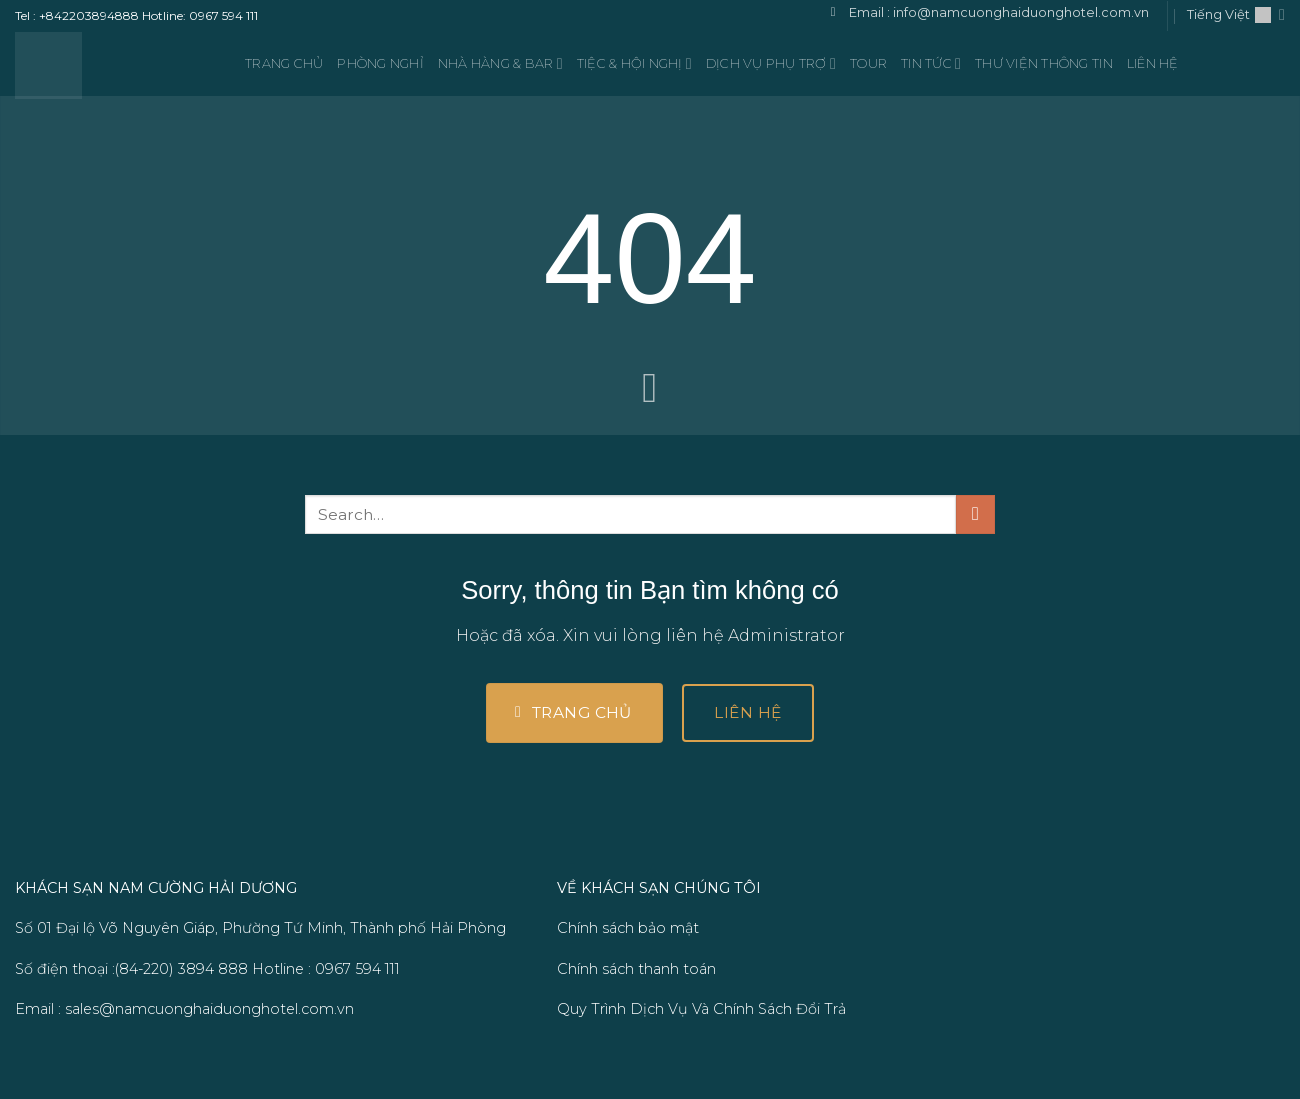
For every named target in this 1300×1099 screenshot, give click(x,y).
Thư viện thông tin (1044, 63)
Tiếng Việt (1236, 14)
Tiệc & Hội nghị (634, 63)
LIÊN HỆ (1153, 63)
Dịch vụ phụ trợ (771, 63)
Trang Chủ (284, 63)
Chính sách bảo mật (628, 928)
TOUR (868, 63)
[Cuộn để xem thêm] (650, 390)
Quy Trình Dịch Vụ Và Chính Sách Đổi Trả (701, 1009)
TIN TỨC (931, 63)
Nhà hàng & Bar (500, 63)
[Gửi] (975, 514)
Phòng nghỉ (380, 63)
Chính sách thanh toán (636, 969)
